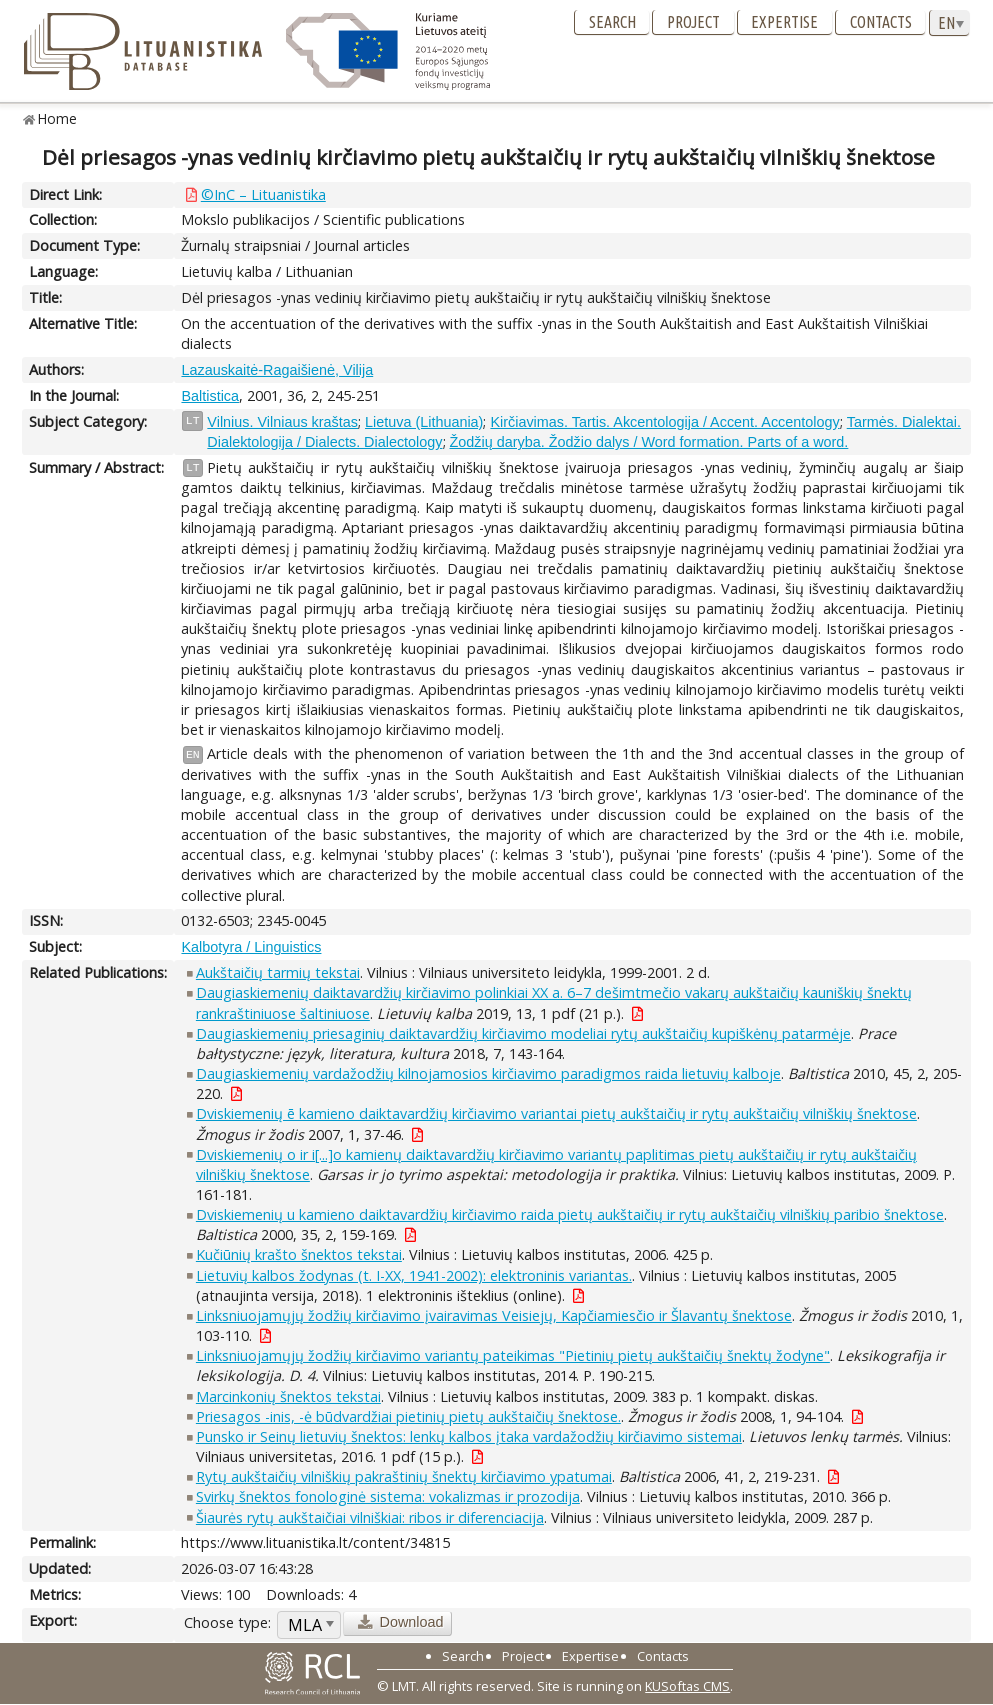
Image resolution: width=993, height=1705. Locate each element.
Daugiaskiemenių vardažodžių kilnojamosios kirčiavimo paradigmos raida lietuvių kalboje (488, 1073)
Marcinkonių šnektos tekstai (288, 1396)
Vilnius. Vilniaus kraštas (282, 422)
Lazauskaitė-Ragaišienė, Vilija (277, 370)
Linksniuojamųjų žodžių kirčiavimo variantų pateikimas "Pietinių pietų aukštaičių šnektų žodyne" (513, 1355)
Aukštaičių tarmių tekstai (278, 972)
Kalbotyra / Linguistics (251, 947)
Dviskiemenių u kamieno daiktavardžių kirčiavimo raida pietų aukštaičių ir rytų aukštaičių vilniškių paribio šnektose (570, 1214)
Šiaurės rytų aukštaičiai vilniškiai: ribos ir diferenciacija (370, 1517)
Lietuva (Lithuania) (424, 422)
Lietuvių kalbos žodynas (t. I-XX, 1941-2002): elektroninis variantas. (414, 1275)
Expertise (784, 22)
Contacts (881, 22)
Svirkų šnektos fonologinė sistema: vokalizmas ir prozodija (388, 1496)
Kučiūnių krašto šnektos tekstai (299, 1254)
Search (612, 22)
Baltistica (210, 396)
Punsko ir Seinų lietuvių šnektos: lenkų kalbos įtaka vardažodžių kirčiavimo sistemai (469, 1436)
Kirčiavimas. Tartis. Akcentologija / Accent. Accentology (664, 422)
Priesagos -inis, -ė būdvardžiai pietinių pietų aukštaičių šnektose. (408, 1416)
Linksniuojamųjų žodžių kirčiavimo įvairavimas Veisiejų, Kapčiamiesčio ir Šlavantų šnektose (494, 1315)
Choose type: (227, 1622)
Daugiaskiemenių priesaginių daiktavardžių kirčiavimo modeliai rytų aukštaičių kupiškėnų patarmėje (523, 1033)
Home (57, 118)
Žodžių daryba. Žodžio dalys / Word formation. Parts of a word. (649, 442)
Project (693, 22)
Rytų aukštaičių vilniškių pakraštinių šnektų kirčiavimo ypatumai (404, 1476)
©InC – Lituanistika (263, 194)
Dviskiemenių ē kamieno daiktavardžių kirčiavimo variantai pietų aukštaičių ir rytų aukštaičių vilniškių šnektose (556, 1113)
